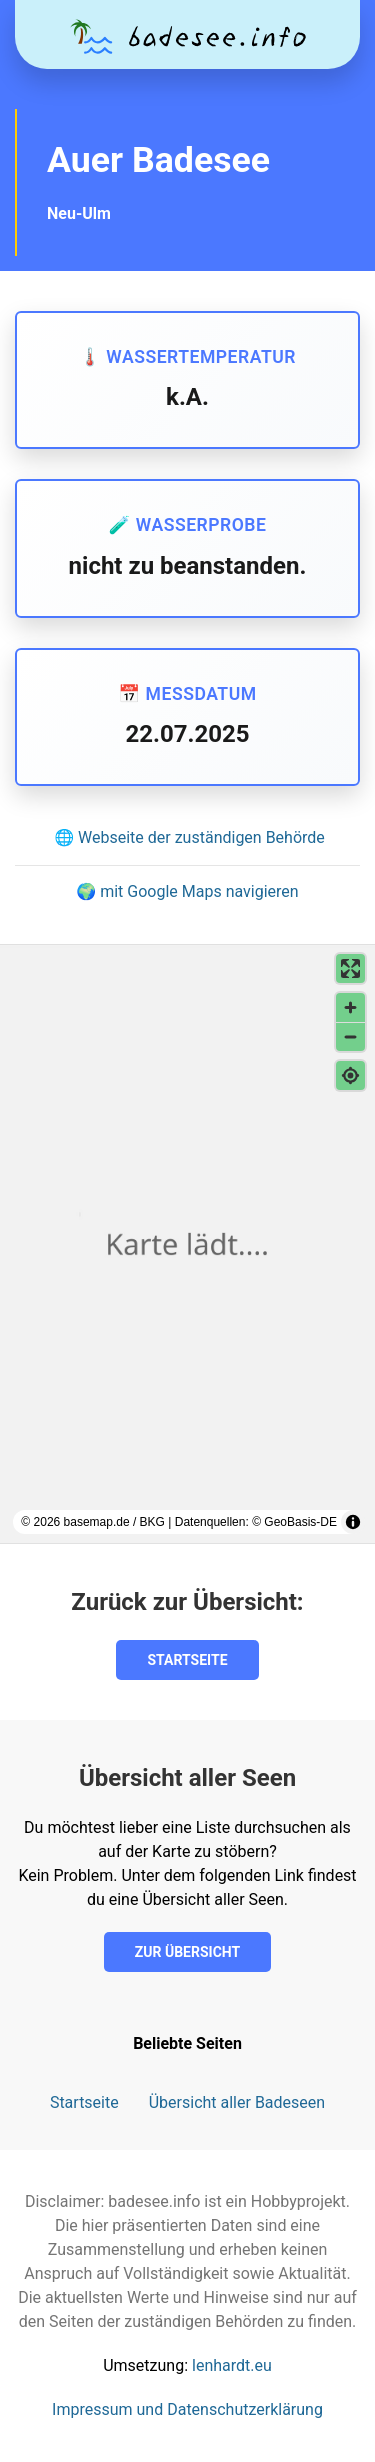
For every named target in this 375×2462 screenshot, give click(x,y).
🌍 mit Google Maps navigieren (187, 891)
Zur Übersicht (187, 1952)
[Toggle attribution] (353, 1522)
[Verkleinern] (350, 1036)
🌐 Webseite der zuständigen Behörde (189, 837)
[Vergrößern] (350, 1007)
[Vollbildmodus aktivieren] (350, 968)
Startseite (187, 1660)
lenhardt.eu (232, 2365)
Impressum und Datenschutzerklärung (187, 2409)
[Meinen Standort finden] (350, 1075)
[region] (187, 1244)
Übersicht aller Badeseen (237, 2102)
